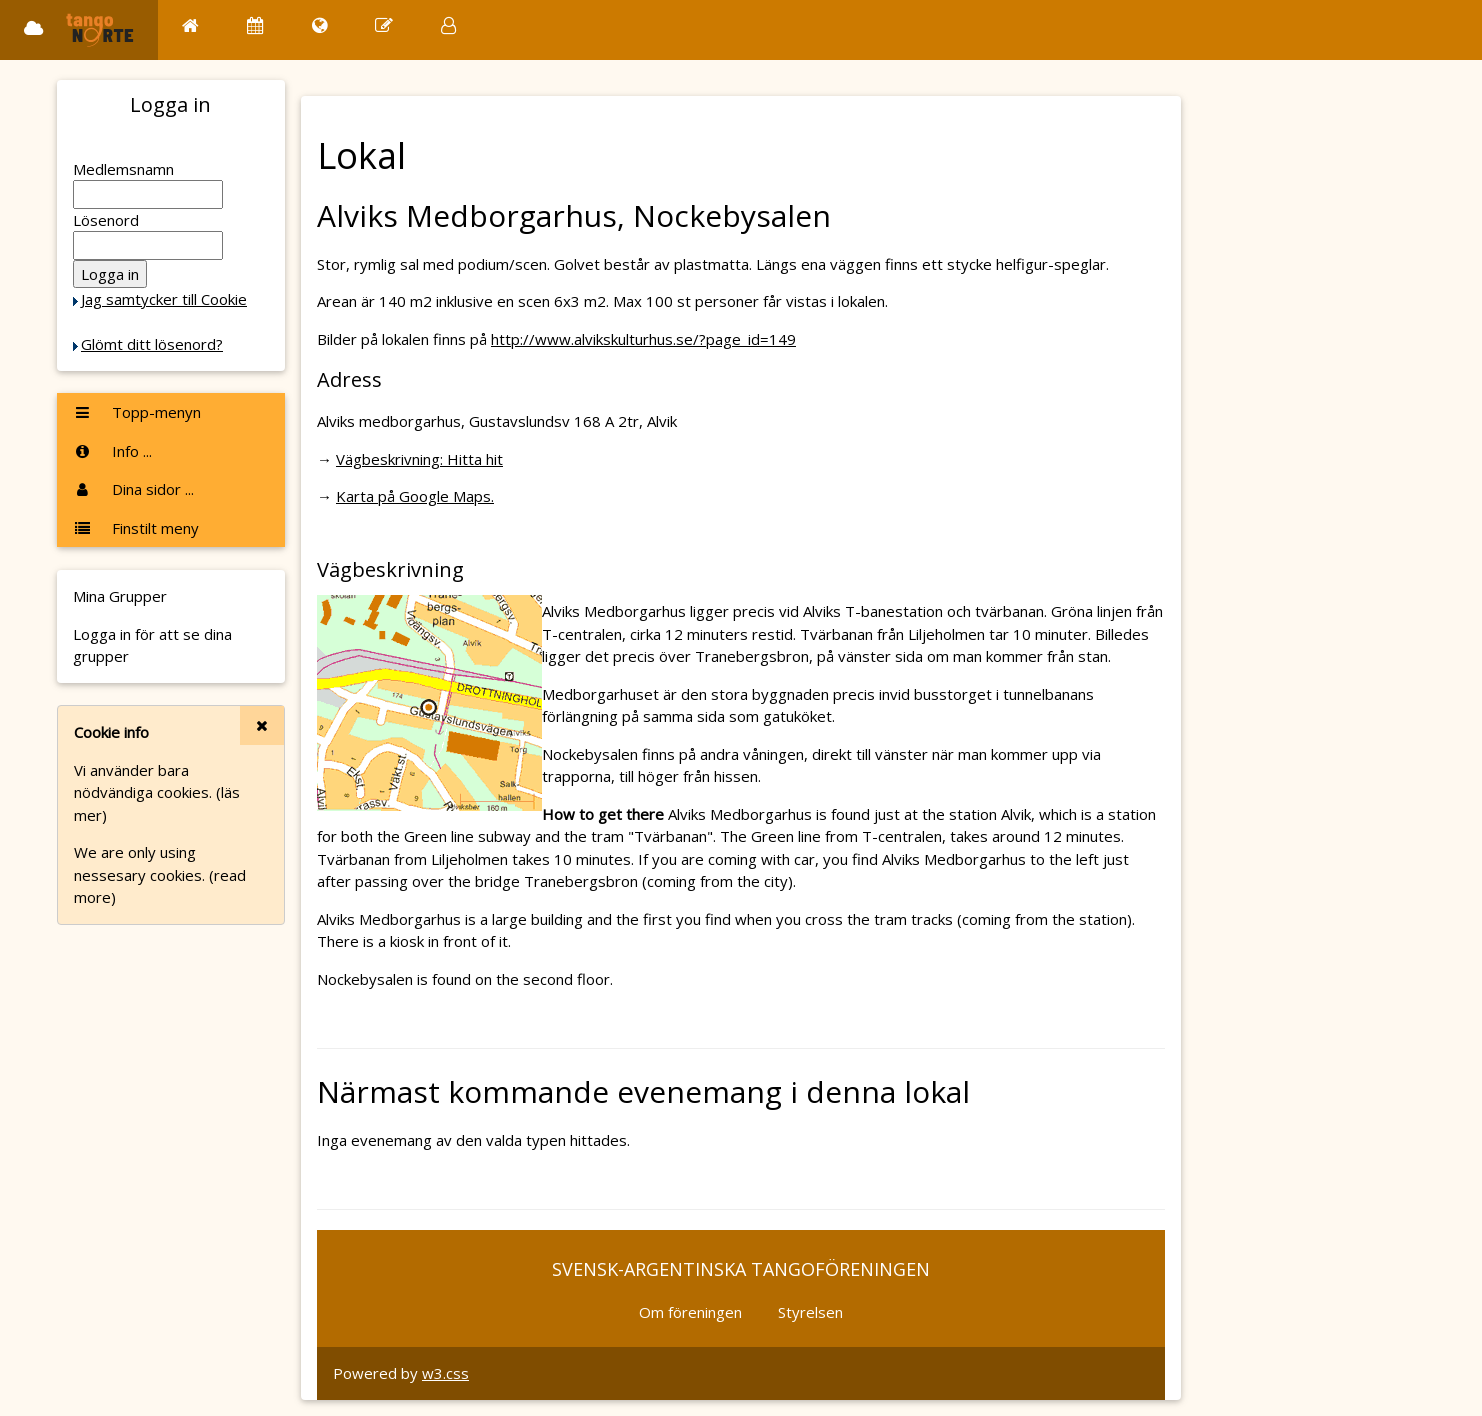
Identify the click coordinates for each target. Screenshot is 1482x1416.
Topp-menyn (137, 412)
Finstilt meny (136, 528)
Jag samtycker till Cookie (164, 299)
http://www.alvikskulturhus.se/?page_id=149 (643, 339)
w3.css (445, 1373)
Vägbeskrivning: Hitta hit (419, 459)
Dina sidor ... (133, 489)
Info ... (112, 451)
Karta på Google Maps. (415, 496)
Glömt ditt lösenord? (152, 344)
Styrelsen (810, 1312)
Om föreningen (690, 1312)
